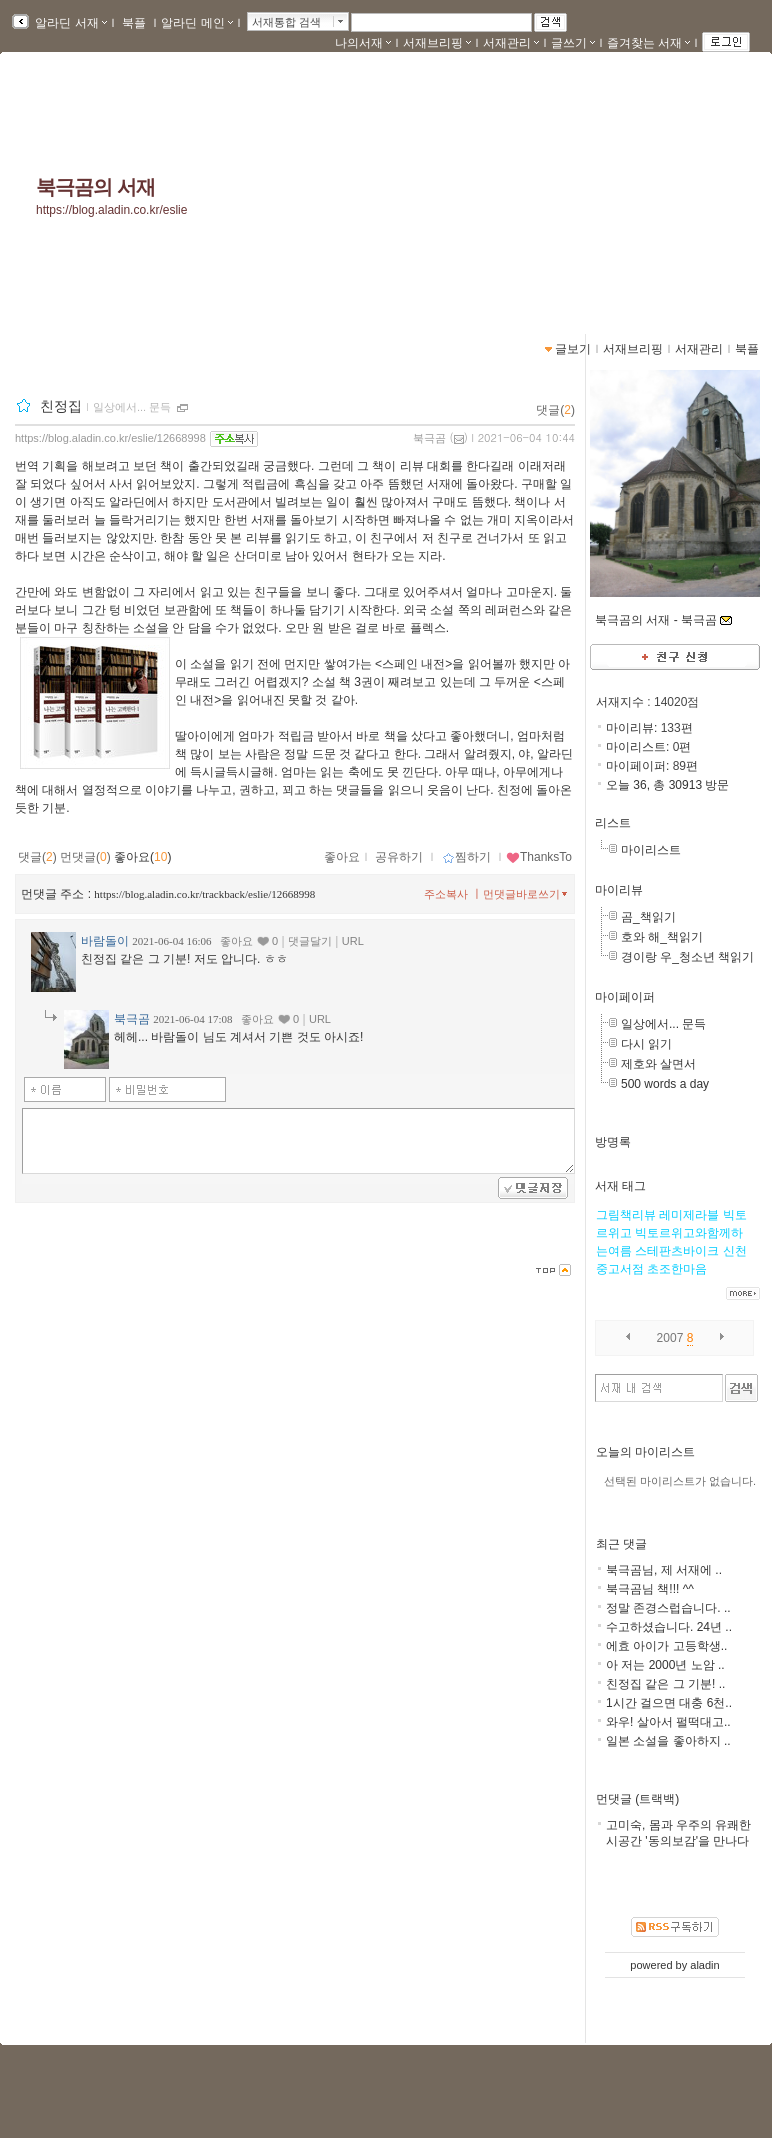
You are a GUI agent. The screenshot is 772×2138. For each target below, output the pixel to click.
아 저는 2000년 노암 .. (665, 1665)
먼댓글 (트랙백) (637, 1799)
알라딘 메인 (196, 23)
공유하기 (399, 857)
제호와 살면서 (658, 1064)
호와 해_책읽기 (662, 937)
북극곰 (429, 438)
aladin (704, 1965)
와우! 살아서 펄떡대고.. (668, 1722)
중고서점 (620, 1269)
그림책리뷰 (626, 1215)
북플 (134, 23)
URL (353, 941)
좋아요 (342, 857)
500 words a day (665, 1084)
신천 (735, 1251)
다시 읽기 (646, 1044)
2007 (670, 1338)
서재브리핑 (437, 43)
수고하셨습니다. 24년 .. (669, 1627)
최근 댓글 (621, 1544)
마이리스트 (651, 850)
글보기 (573, 349)
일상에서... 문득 (663, 1024)
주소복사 (446, 894)
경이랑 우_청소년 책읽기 (687, 957)
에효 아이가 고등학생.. (666, 1646)
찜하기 (466, 857)
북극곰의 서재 (95, 187)
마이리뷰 (619, 890)
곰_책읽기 (648, 917)
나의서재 (363, 43)
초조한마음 (677, 1269)
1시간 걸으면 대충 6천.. (669, 1703)
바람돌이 (105, 941)
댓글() (555, 410)
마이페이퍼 (625, 997)
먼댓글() (85, 857)
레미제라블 (689, 1215)
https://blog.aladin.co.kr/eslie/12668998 (110, 438)
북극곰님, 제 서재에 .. (664, 1570)
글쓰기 (573, 43)
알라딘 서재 (69, 23)
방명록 (613, 1142)
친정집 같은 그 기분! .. (665, 1684)
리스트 (613, 823)
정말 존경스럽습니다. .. (668, 1608)
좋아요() (142, 857)
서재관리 (511, 43)
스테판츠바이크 (677, 1251)
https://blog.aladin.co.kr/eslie (111, 210)
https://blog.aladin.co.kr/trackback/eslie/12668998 (204, 894)
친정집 (61, 406)
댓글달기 (310, 941)
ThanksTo (539, 857)
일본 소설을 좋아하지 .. (668, 1741)
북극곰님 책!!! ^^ (650, 1589)
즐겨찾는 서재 (648, 43)
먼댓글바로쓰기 (527, 894)
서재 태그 (620, 1186)
